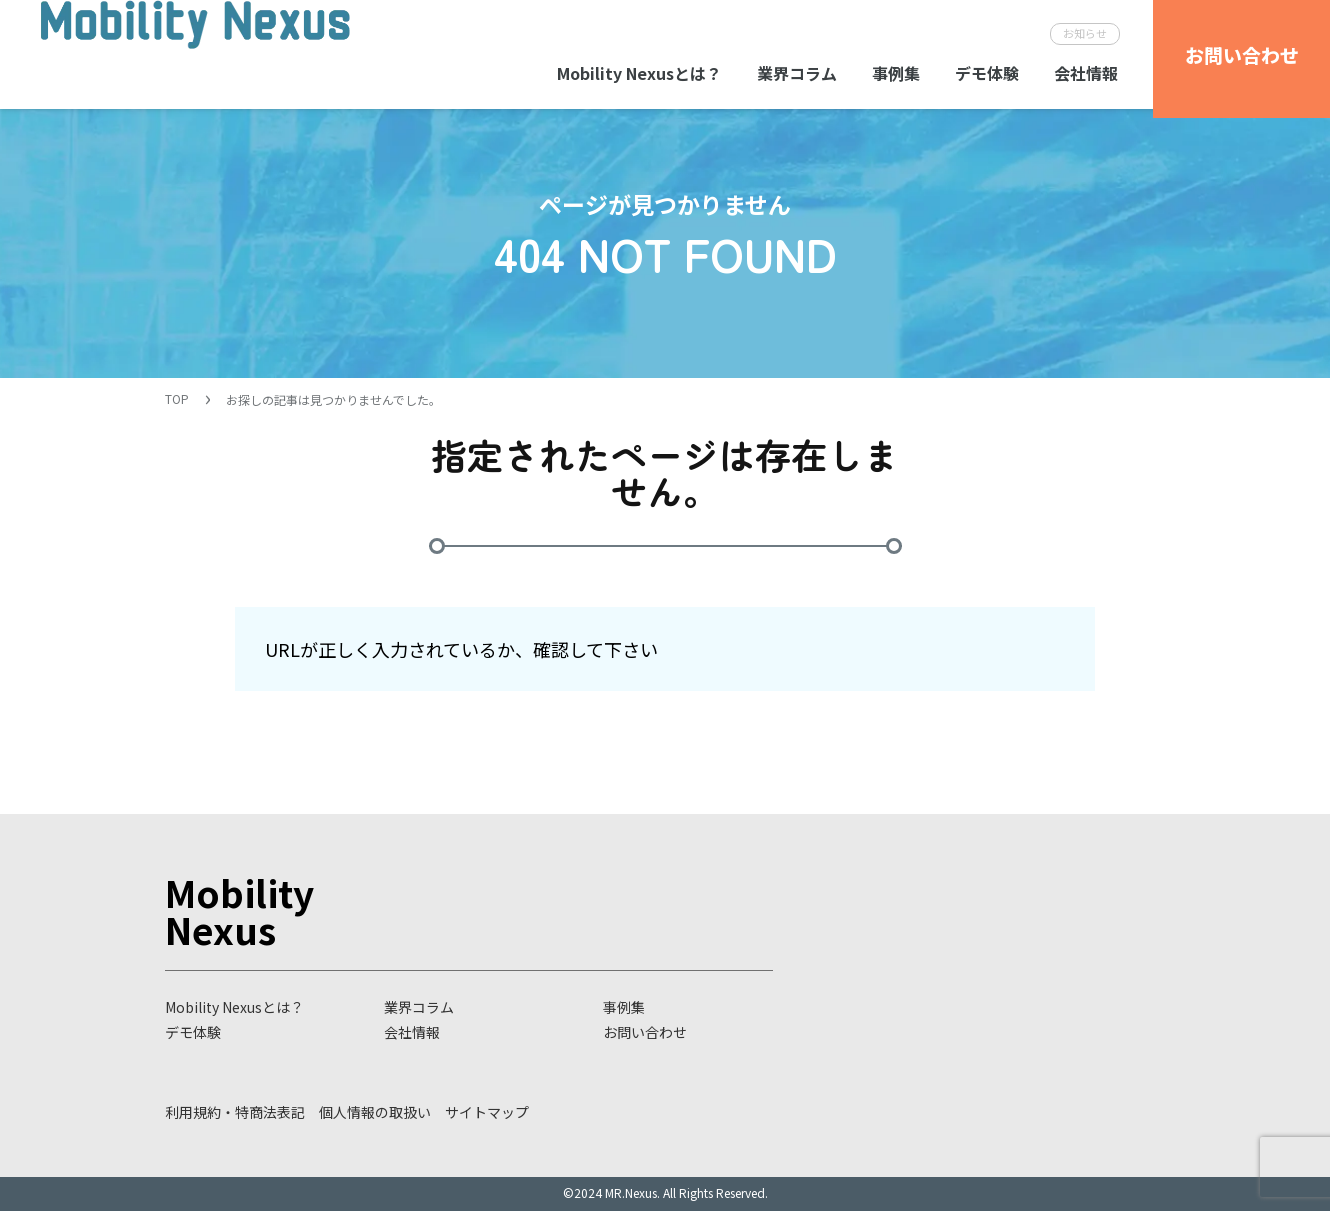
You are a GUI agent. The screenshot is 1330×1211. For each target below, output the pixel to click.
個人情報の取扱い (375, 1112)
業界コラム (797, 73)
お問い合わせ (645, 1032)
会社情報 (1086, 73)
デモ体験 (987, 73)
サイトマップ (487, 1112)
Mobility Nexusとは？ (639, 73)
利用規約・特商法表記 (235, 1112)
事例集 (896, 73)
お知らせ (1085, 33)
